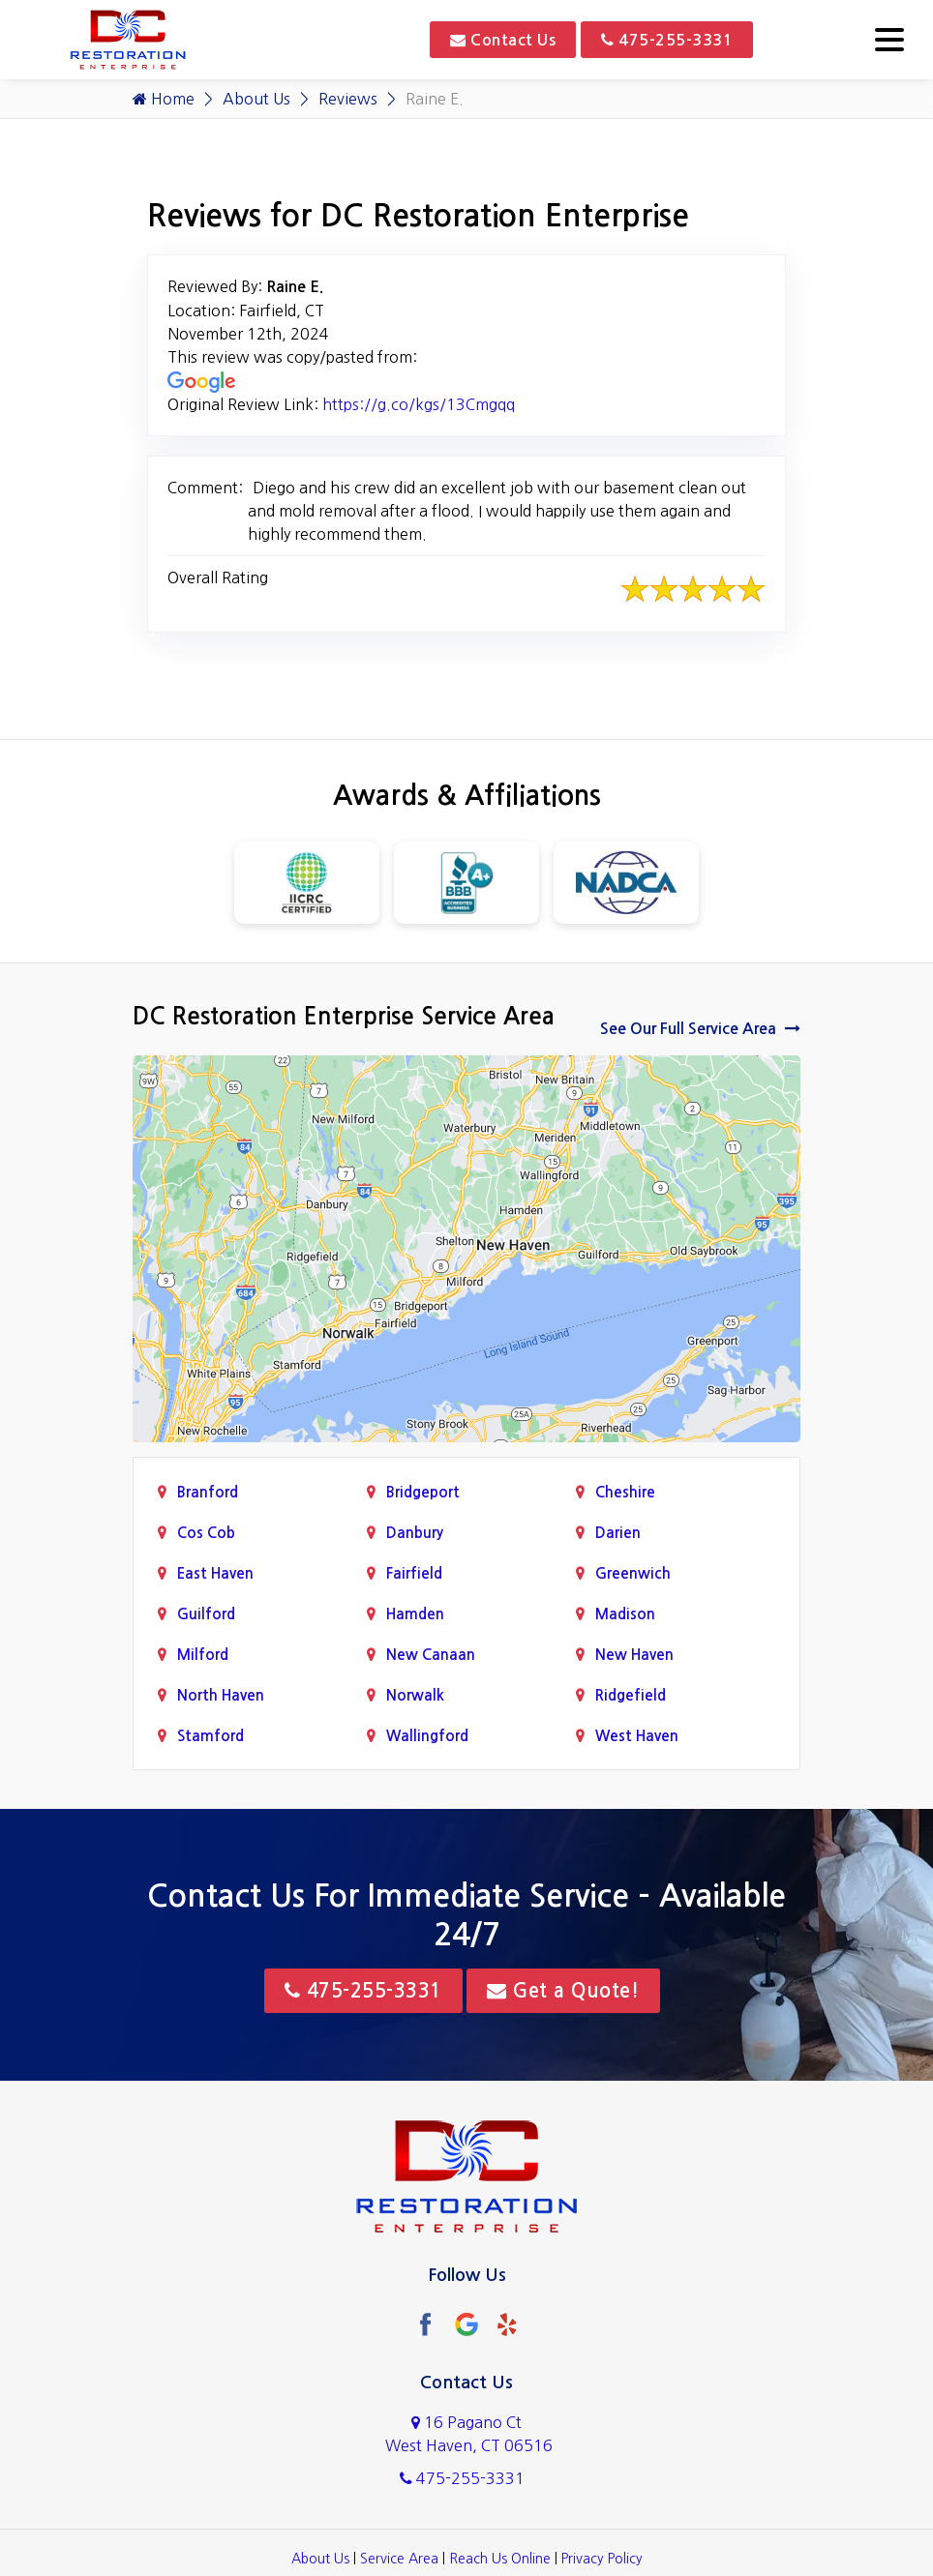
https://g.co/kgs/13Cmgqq (418, 404)
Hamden (415, 1614)
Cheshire (625, 1492)
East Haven (215, 1573)
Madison (625, 1614)
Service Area (399, 2558)
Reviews (347, 98)
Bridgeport (423, 1492)
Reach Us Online (500, 2558)
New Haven (634, 1654)
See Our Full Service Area (700, 1028)
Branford (207, 1492)
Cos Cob (206, 1532)
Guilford (206, 1614)
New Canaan (430, 1654)
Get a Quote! (563, 1990)
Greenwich (633, 1573)
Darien (618, 1532)
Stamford (210, 1736)
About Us (256, 98)
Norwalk (415, 1695)
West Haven (636, 1736)
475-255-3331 (667, 39)
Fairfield (414, 1573)
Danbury (414, 1532)
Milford (202, 1654)
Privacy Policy (602, 2558)
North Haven (220, 1695)
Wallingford (427, 1736)
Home (164, 98)
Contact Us (503, 39)
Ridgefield (630, 1695)
